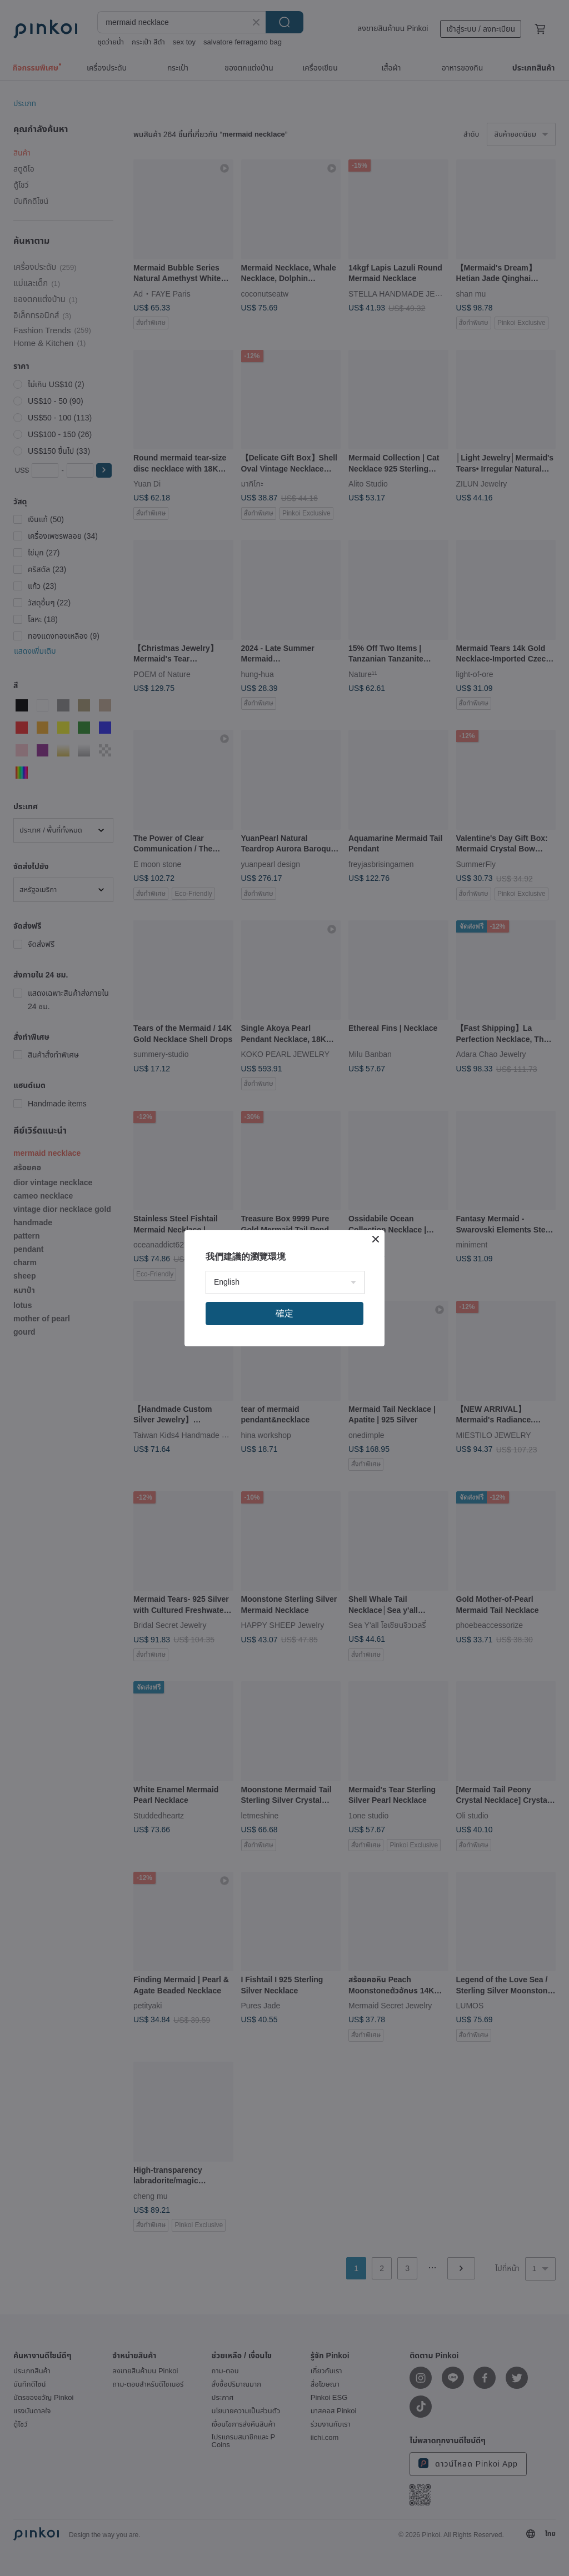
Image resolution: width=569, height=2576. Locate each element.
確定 (284, 1313)
